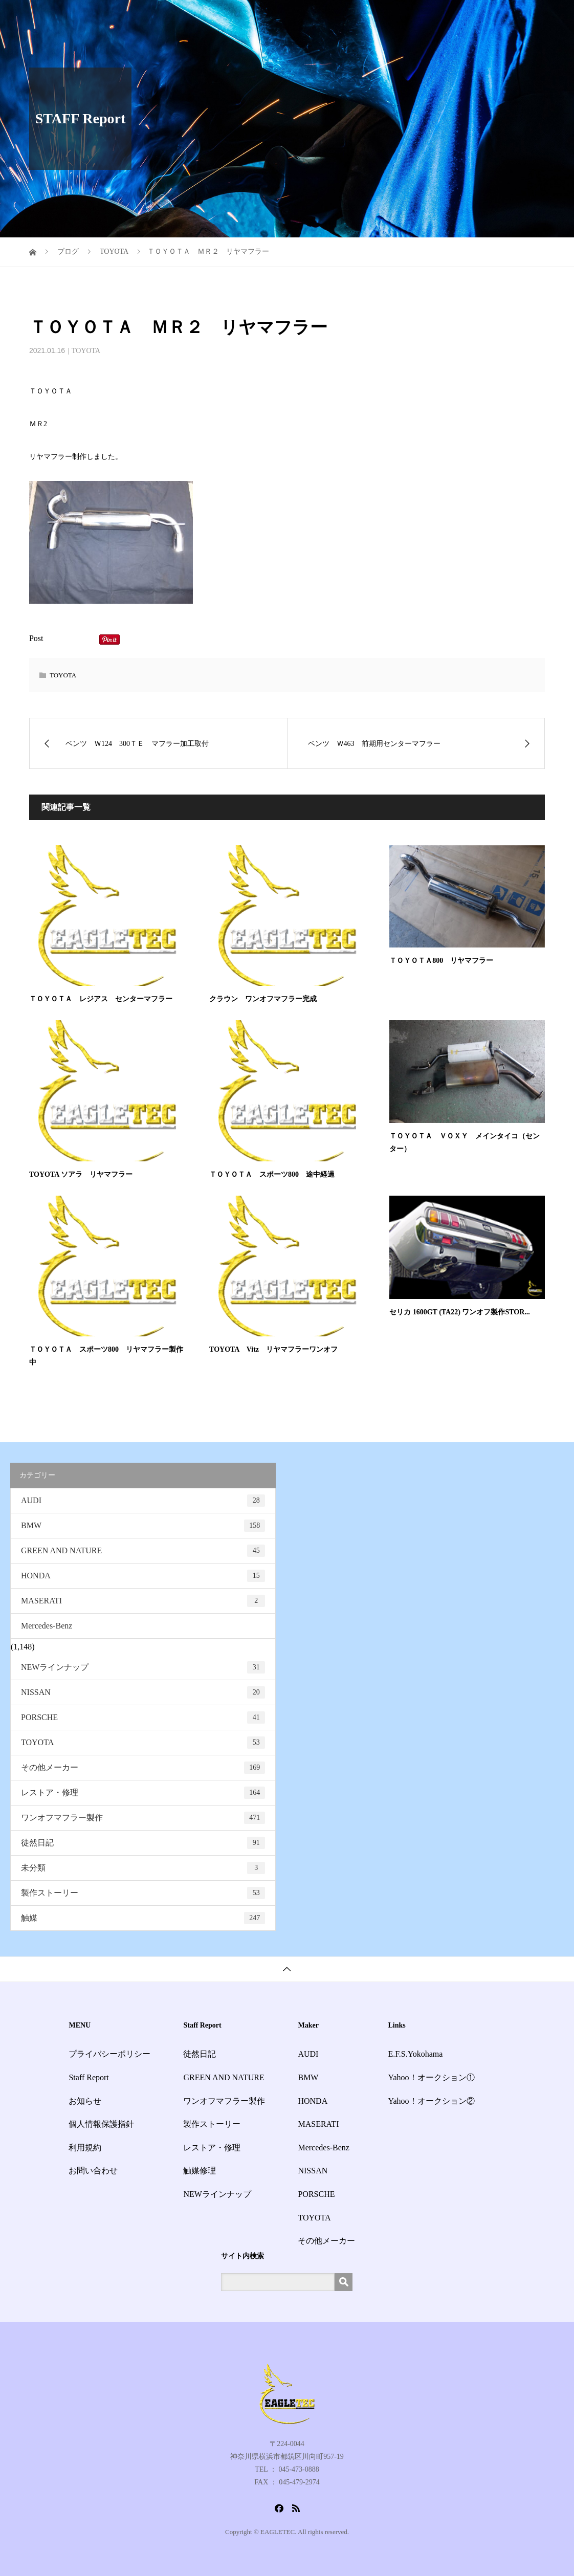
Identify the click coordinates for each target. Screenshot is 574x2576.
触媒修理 (199, 2170)
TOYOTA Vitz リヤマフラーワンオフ (273, 1349)
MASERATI (143, 1601)
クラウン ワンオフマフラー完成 (263, 999)
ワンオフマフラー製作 (143, 1818)
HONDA (143, 1576)
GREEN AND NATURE (143, 1551)
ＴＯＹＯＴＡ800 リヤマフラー (441, 960)
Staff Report (360, 17)
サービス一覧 (301, 17)
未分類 (143, 1868)
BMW (143, 1526)
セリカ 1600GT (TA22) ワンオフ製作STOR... (459, 1312)
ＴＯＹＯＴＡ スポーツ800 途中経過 (272, 1174)
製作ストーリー (143, 1893)
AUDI (143, 1500)
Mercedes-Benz (46, 1625)
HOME (250, 17)
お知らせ (410, 17)
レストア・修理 (143, 1793)
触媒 (143, 1918)
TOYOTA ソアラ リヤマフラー (81, 1174)
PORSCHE (143, 1717)
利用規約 (85, 2147)
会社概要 (457, 17)
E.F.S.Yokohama (415, 2054)
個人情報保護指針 (101, 2124)
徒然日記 (143, 1843)
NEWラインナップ (143, 1667)
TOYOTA (86, 351)
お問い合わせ (513, 17)
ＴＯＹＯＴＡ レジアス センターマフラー (100, 999)
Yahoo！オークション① (431, 2077)
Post (36, 638)
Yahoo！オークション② (431, 2101)
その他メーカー (143, 1768)
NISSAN (143, 1692)
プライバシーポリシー (109, 2054)
